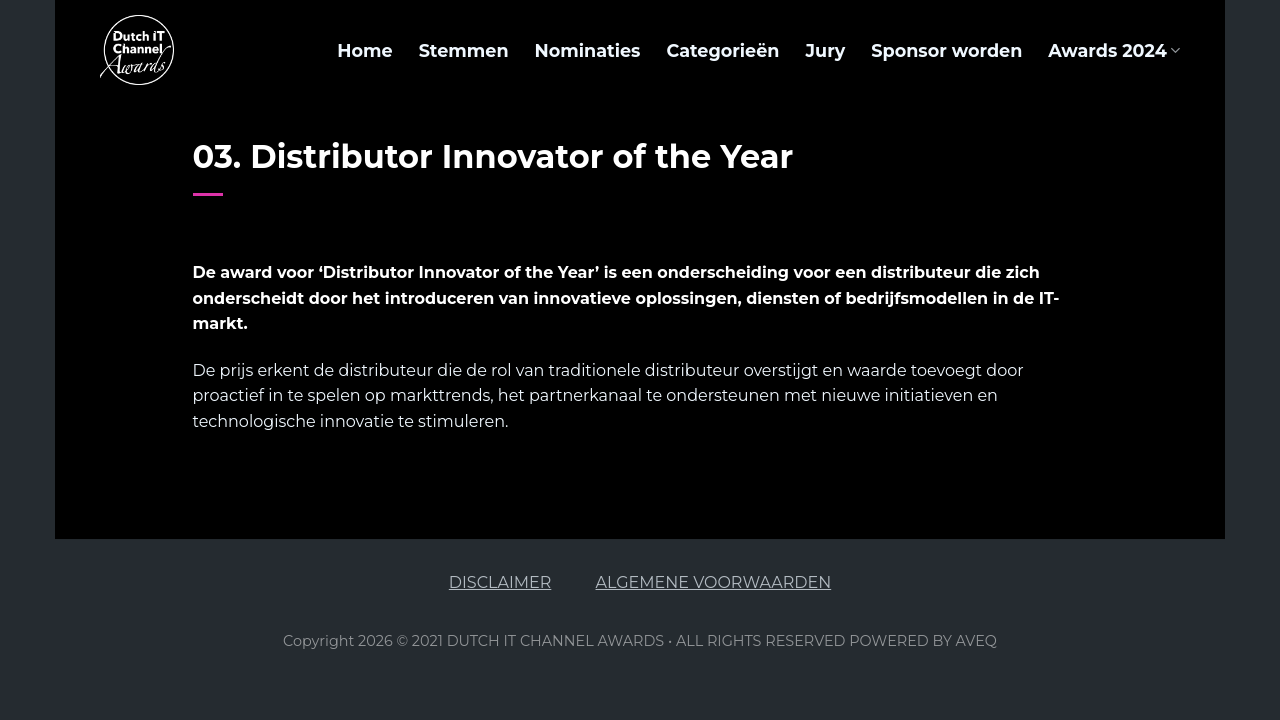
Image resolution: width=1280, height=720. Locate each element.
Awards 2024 (1114, 50)
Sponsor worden (946, 50)
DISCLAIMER (500, 582)
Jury (825, 50)
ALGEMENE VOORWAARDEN (714, 582)
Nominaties (588, 50)
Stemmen (464, 50)
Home (364, 50)
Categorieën (722, 50)
